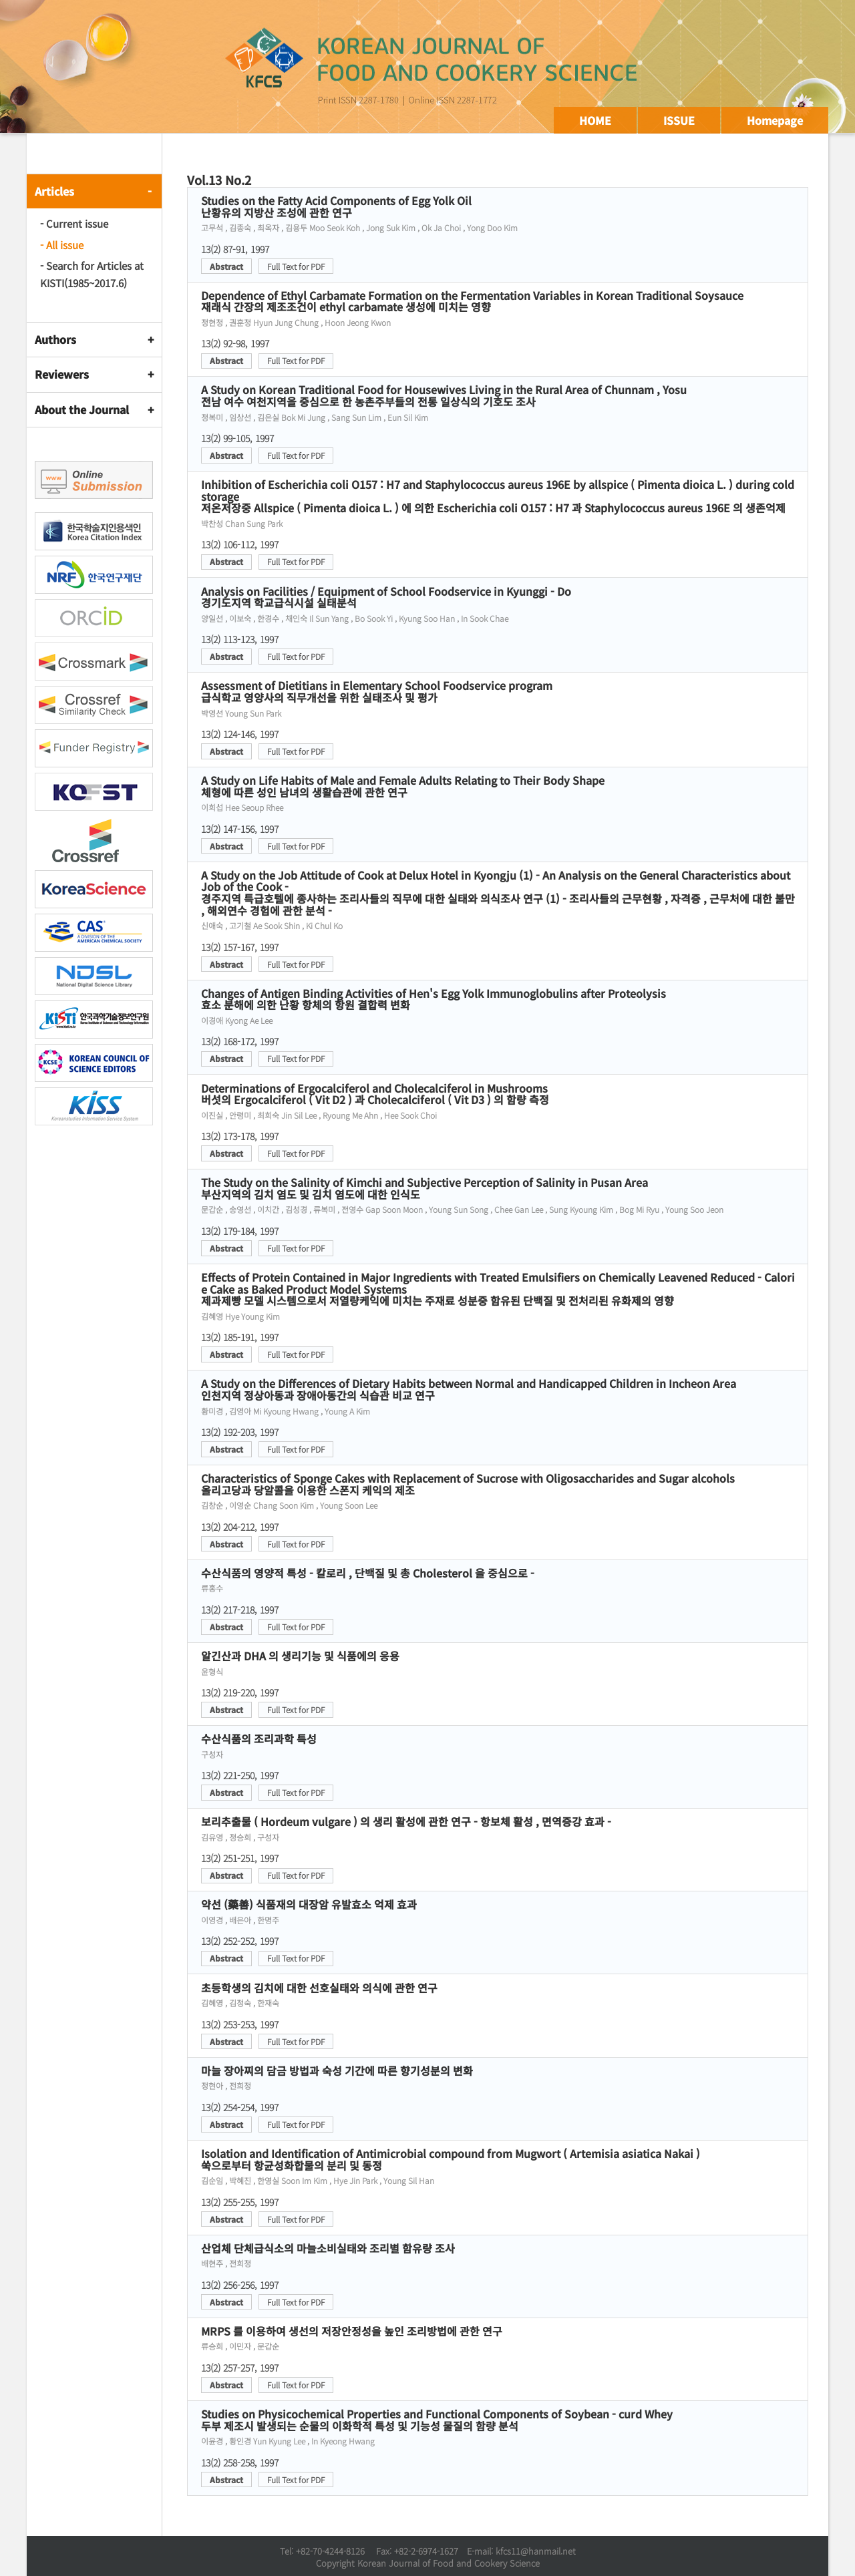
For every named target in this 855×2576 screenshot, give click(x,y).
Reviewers (62, 374)
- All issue (61, 245)
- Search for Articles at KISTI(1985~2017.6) (92, 274)
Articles (54, 191)
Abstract (226, 266)
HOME (595, 120)
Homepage (775, 120)
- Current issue (74, 223)
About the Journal (82, 409)
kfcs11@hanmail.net (536, 2551)
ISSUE (679, 120)
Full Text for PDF (296, 266)
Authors (55, 339)
